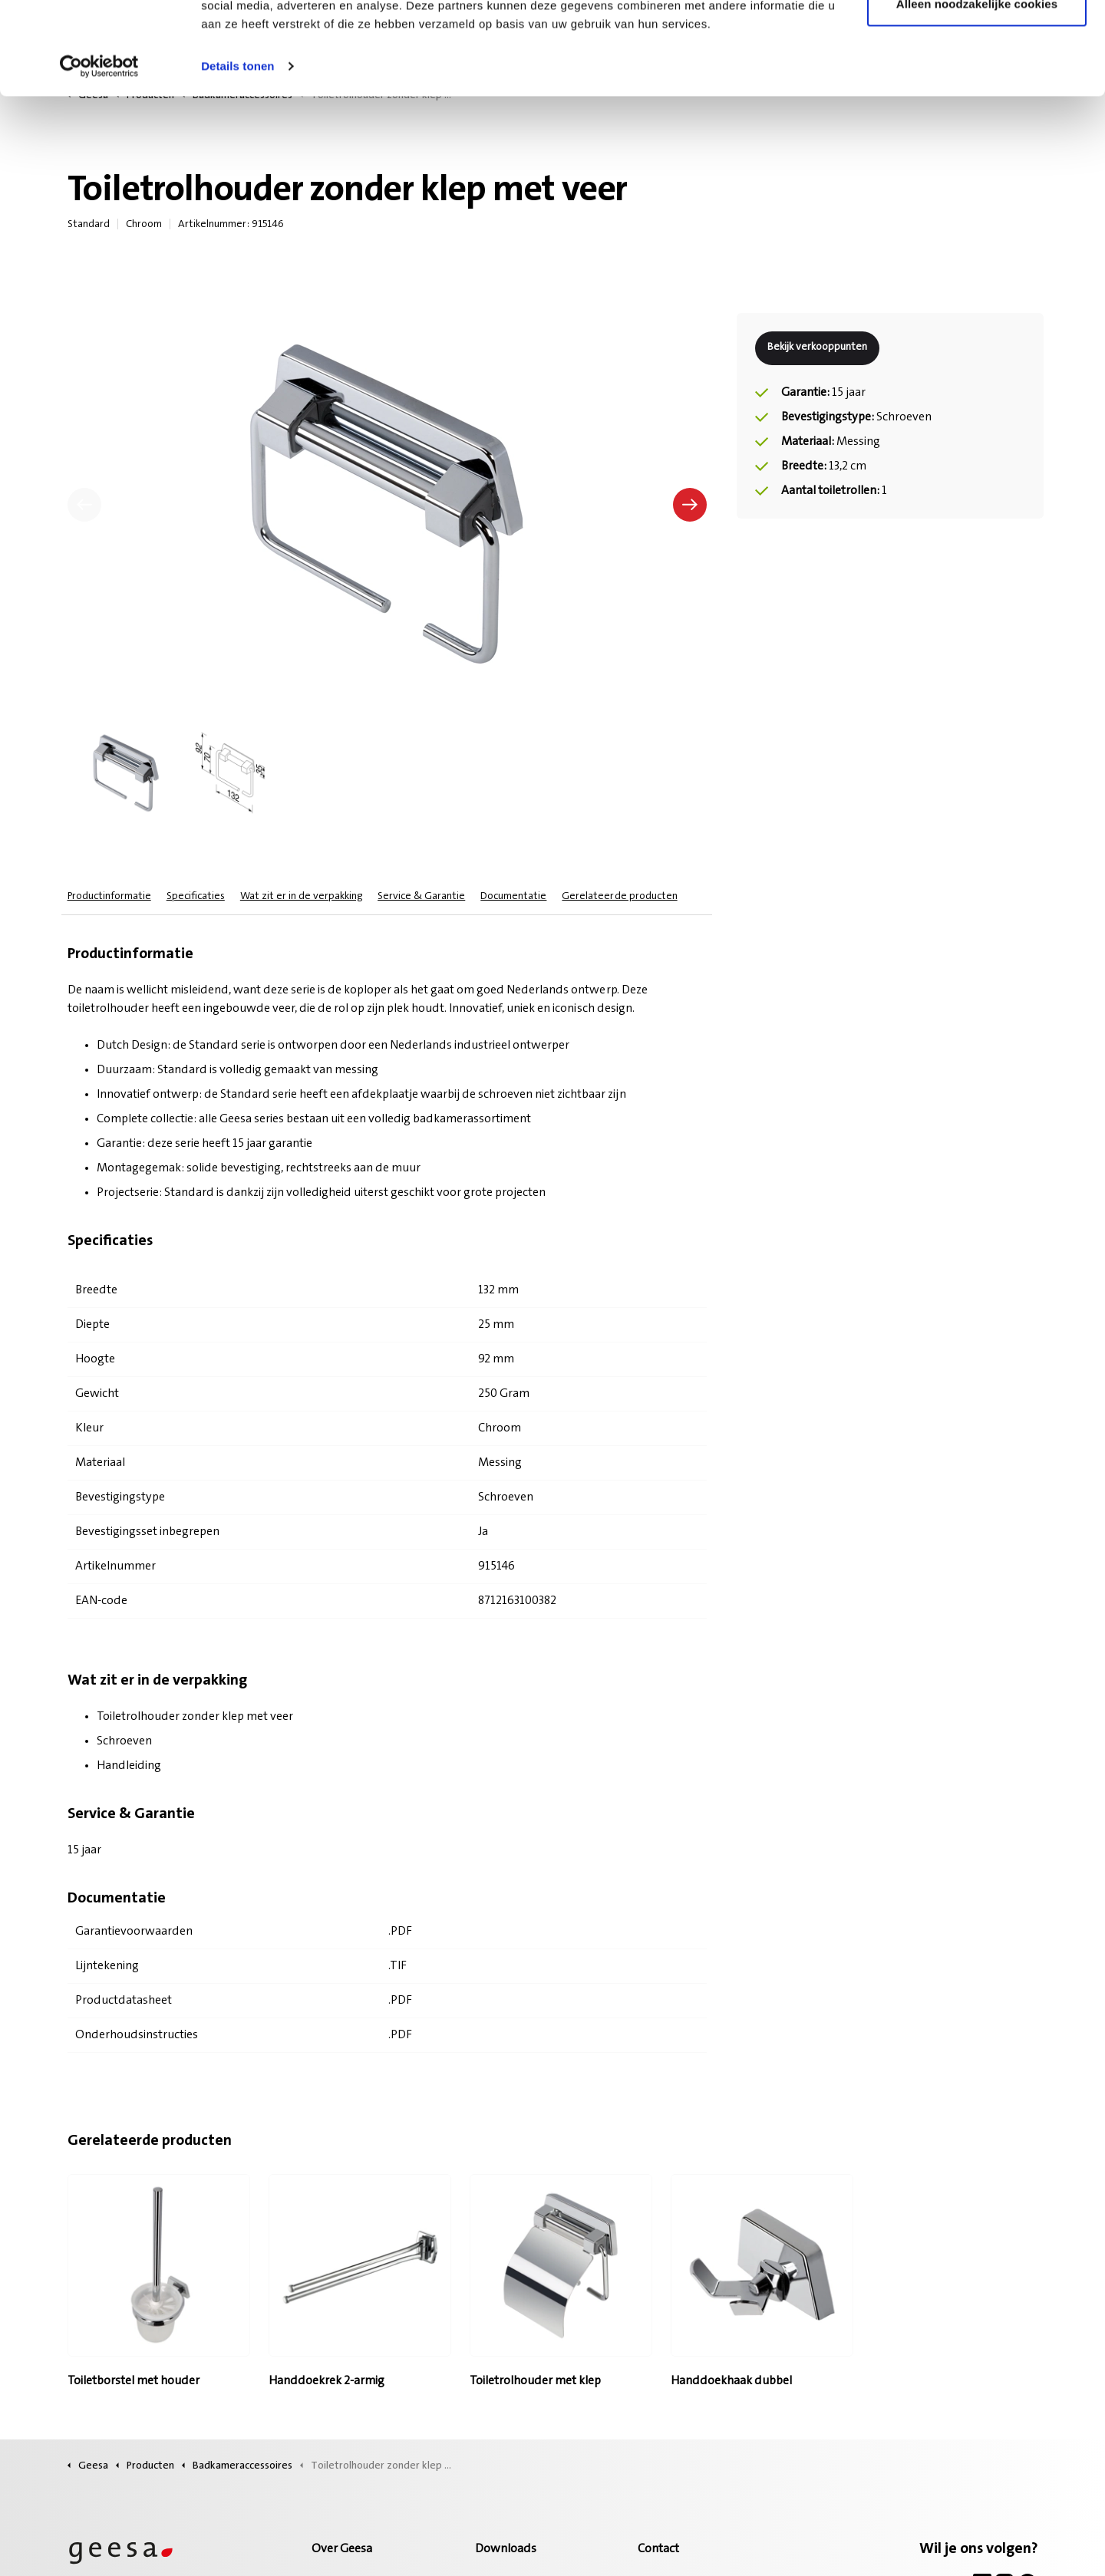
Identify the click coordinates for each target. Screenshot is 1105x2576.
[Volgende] (690, 505)
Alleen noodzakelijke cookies (976, 90)
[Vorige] (84, 505)
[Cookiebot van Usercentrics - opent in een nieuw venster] (99, 153)
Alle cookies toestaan (977, 40)
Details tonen (237, 153)
